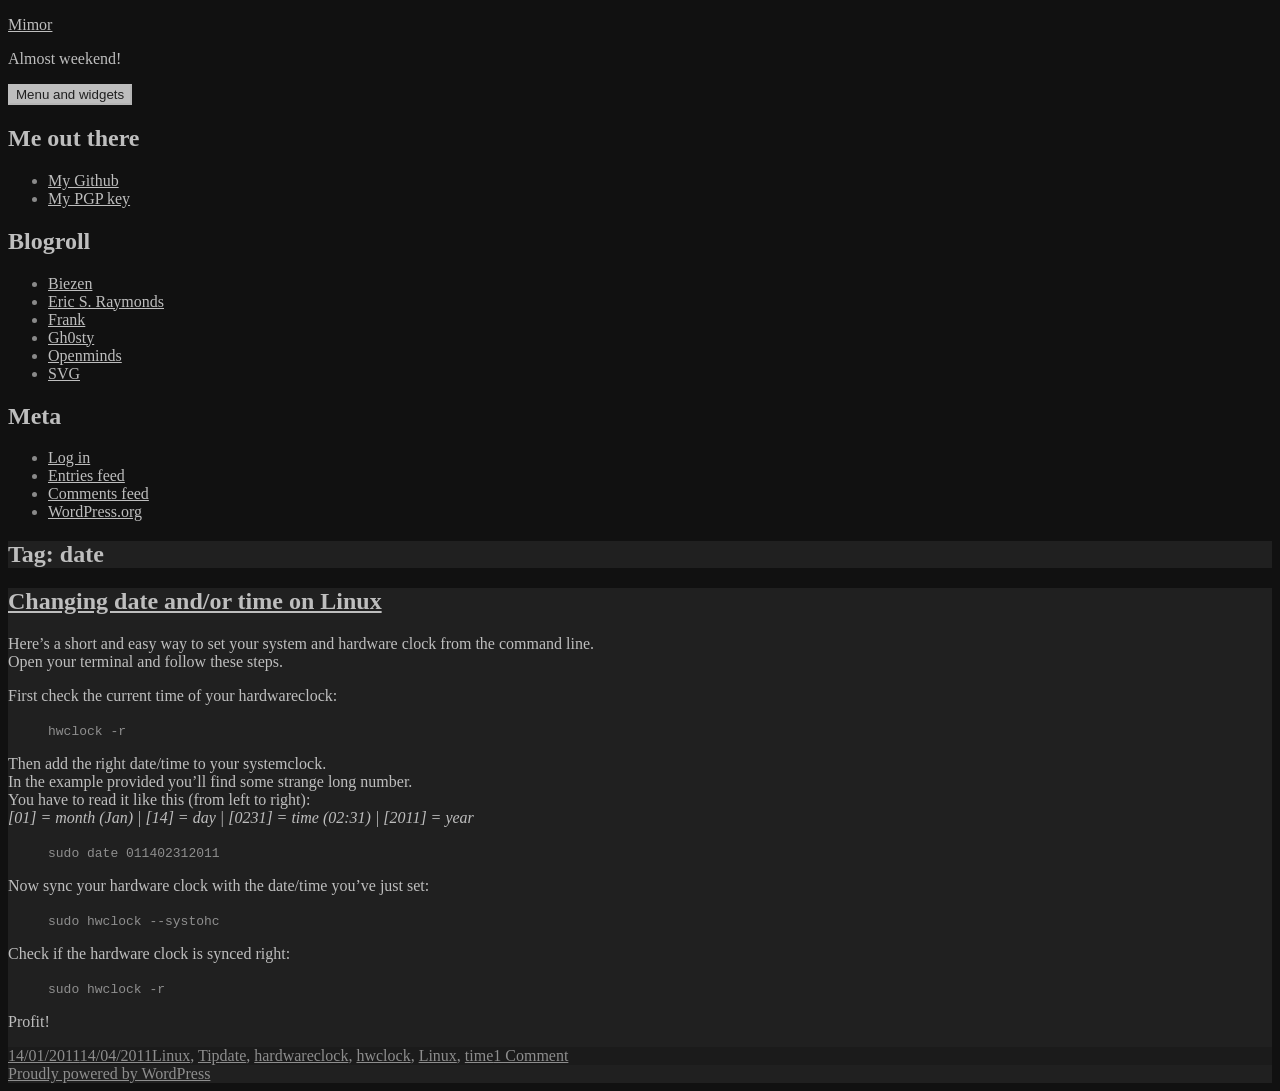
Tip (209, 1055)
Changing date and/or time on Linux (195, 601)
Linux (171, 1055)
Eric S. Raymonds (106, 301)
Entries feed (86, 475)
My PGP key (89, 198)
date (233, 1055)
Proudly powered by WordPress (109, 1073)
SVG (64, 373)
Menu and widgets (70, 94)
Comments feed (98, 493)
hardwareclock (301, 1055)
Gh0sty (71, 337)
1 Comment (530, 1055)
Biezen (70, 283)
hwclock (383, 1055)
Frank (66, 319)
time (479, 1055)
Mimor (30, 24)
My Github (83, 180)
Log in (69, 457)
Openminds (85, 355)
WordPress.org (95, 511)
